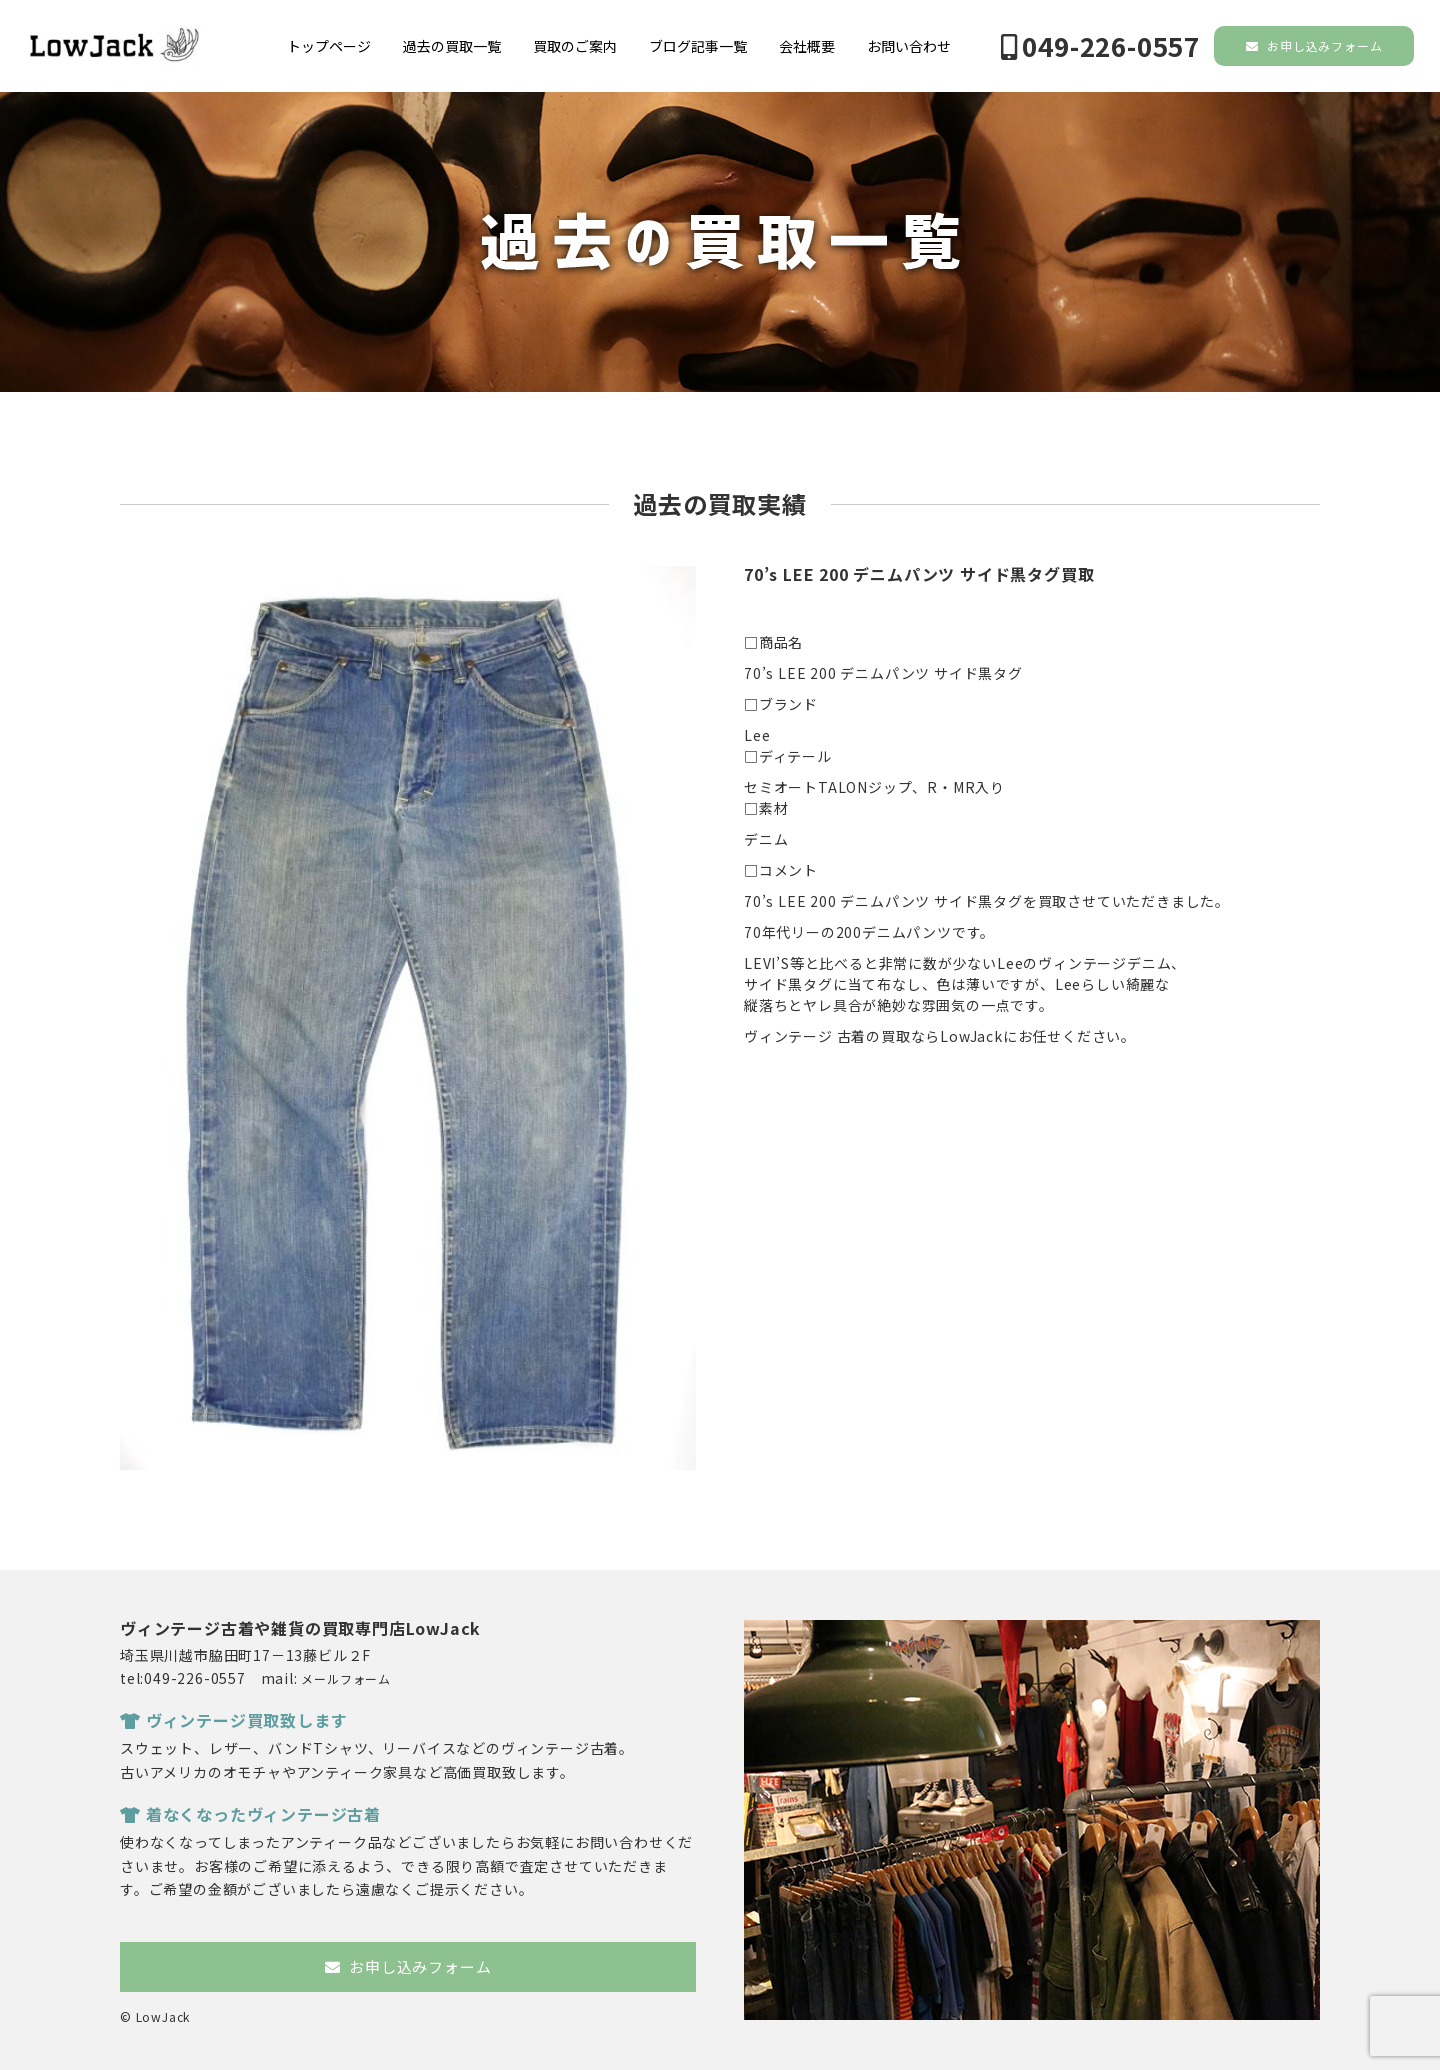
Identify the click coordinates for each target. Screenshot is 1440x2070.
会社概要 (807, 46)
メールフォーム (346, 1678)
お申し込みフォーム (1314, 45)
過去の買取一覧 (452, 46)
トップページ (329, 46)
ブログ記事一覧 (698, 46)
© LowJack (155, 2016)
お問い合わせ (909, 46)
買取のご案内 (575, 46)
